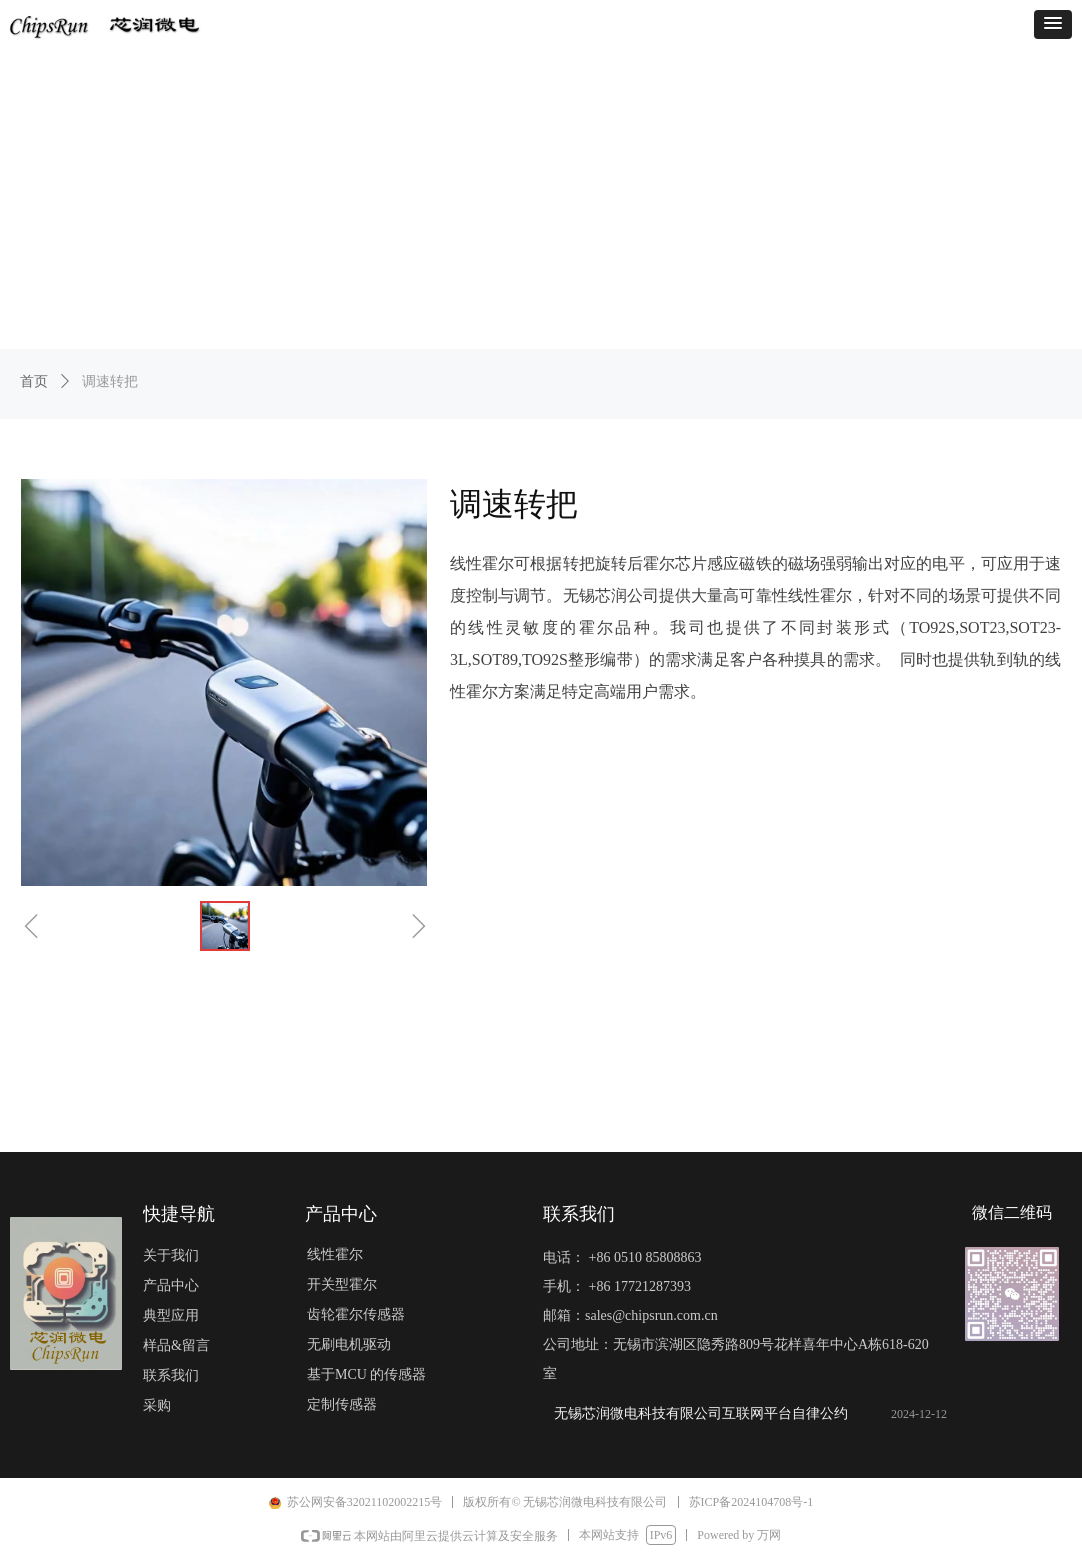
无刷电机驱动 (349, 1344)
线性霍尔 (335, 1254)
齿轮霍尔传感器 (356, 1314)
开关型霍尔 (342, 1284)
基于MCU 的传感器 (366, 1374)
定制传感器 (342, 1404)
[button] (1053, 24)
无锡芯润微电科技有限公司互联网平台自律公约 (701, 1413)
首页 (34, 381)
